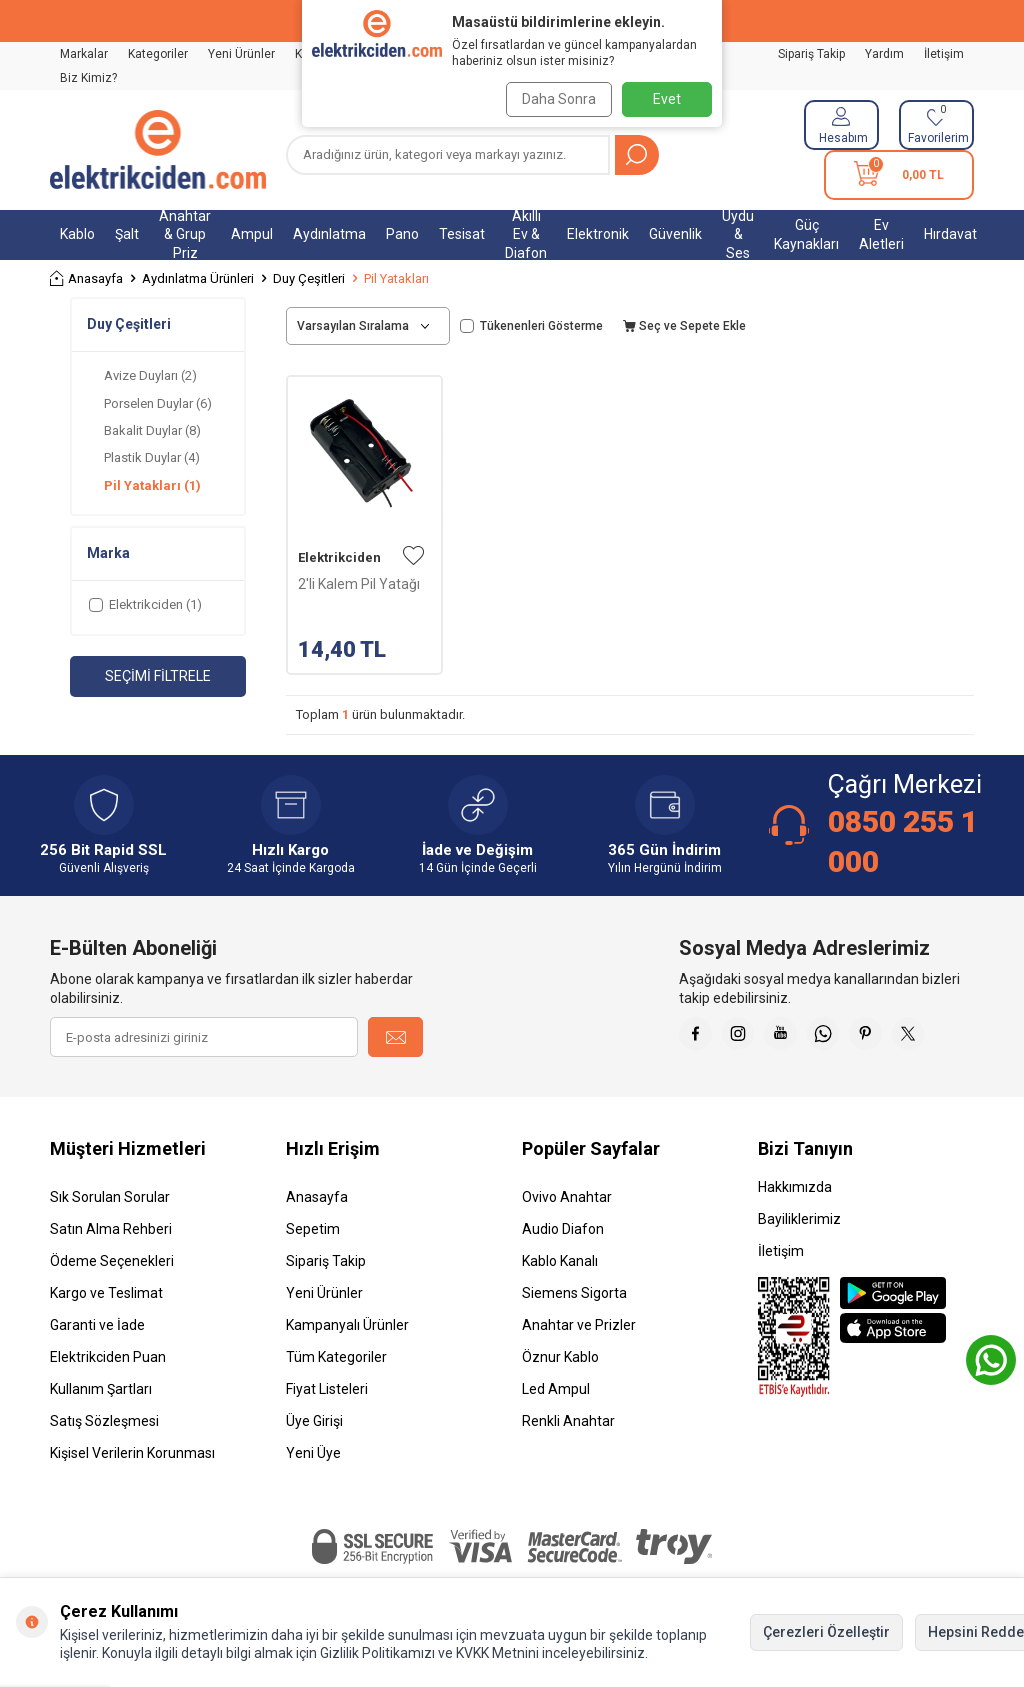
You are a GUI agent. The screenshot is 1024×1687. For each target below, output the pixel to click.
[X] (949, 1037)
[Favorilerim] (936, 125)
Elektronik (598, 234)
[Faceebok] (699, 1037)
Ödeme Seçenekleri (112, 1261)
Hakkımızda (795, 1187)
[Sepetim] (899, 175)
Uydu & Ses (738, 235)
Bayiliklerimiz (799, 1219)
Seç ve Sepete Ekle (684, 326)
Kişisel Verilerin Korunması (132, 1453)
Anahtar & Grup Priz (185, 235)
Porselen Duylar (158, 403)
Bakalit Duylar (152, 430)
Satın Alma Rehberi (111, 1229)
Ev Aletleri (881, 234)
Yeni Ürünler (241, 54)
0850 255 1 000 (903, 841)
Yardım (884, 54)
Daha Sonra (554, 99)
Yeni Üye (313, 1453)
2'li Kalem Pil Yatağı (359, 584)
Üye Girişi (314, 1421)
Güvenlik (675, 234)
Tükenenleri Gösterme (531, 326)
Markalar (84, 54)
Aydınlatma (329, 234)
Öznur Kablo (560, 1357)
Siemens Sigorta (574, 1293)
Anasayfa (86, 278)
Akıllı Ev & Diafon (526, 235)
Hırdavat (950, 234)
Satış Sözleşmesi (104, 1421)
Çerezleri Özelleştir (826, 1632)
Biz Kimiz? (88, 78)
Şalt (127, 234)
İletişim (944, 54)
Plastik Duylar (152, 457)
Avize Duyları (150, 375)
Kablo (77, 234)
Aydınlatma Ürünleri (198, 278)
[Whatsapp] (849, 1037)
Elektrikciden (339, 557)
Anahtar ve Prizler (579, 1325)
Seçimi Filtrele (158, 676)
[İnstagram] (749, 1037)
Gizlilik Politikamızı (377, 1653)
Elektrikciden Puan (108, 1357)
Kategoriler (158, 54)
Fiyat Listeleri (327, 1389)
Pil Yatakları (152, 485)
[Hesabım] (841, 125)
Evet (667, 99)
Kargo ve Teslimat (106, 1293)
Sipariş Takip (811, 54)
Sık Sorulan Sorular (110, 1197)
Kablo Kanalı (560, 1261)
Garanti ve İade (97, 1325)
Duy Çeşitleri (309, 278)
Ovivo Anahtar (567, 1197)
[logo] (158, 150)
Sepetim (313, 1229)
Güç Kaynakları (806, 234)
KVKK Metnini (496, 1653)
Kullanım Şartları (101, 1389)
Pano (402, 234)
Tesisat (462, 234)
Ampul (252, 234)
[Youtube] (799, 1037)
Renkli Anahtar (568, 1421)
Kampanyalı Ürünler (347, 1325)
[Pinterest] (899, 1037)
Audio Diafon (563, 1229)
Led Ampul (556, 1389)
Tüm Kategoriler (336, 1357)
